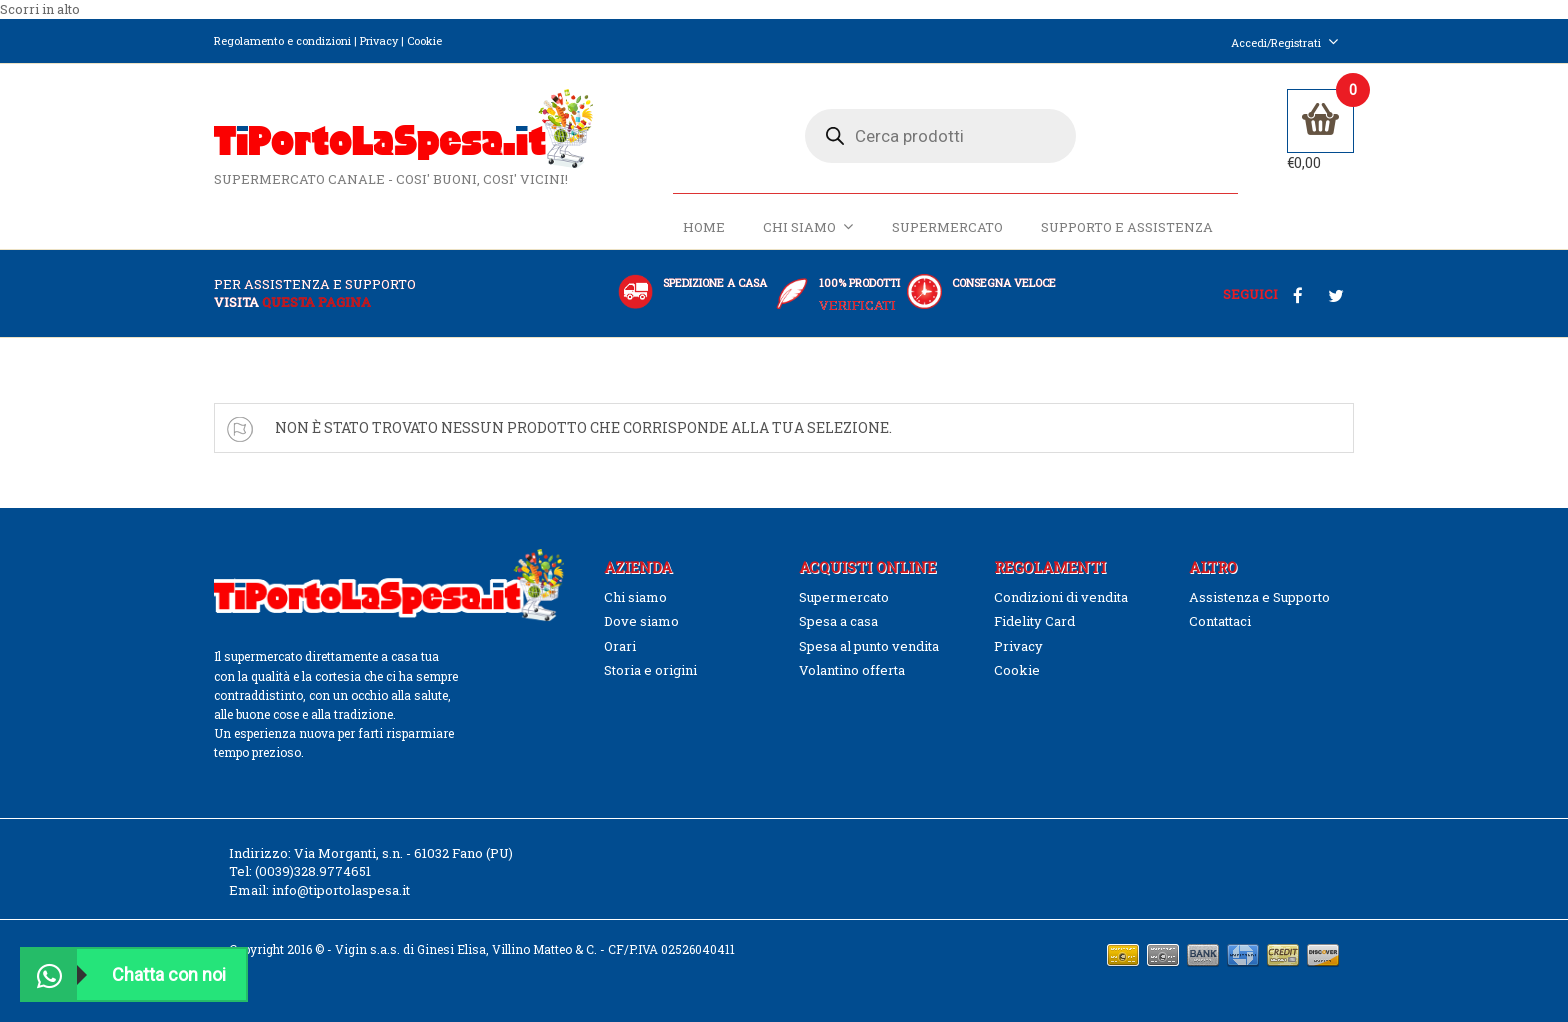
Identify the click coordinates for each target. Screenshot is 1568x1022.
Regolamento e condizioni (282, 40)
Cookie (424, 40)
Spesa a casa (838, 621)
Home (704, 227)
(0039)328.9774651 (313, 871)
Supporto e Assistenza (1127, 227)
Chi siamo (808, 226)
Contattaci (1220, 621)
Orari (620, 646)
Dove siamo (641, 621)
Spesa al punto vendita (869, 646)
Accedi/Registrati (1285, 42)
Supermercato (947, 227)
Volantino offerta (852, 670)
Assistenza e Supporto (1259, 597)
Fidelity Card (1034, 621)
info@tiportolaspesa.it (341, 890)
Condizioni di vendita (1061, 597)
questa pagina (316, 302)
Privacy (379, 40)
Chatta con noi (124, 974)
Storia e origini (650, 670)
